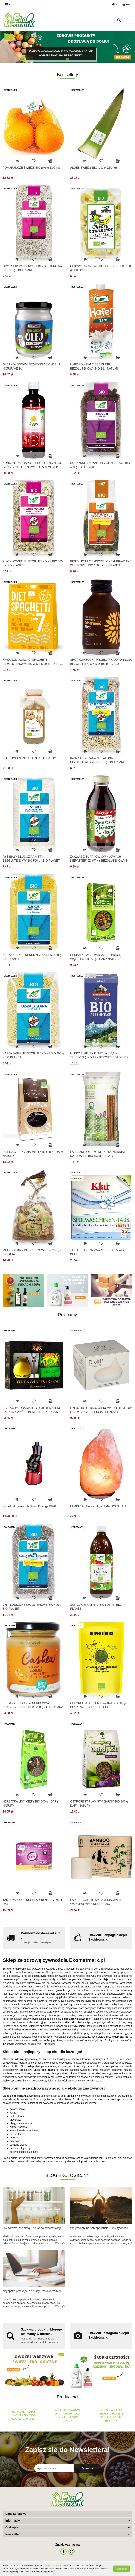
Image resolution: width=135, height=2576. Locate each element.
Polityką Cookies (52, 2565)
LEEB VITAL (111, 2420)
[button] (126, 4)
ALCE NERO (62, 2410)
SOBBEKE (18, 2418)
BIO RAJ (18, 2415)
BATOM (32, 2411)
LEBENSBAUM (108, 2410)
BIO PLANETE (115, 2413)
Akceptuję (121, 2568)
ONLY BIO (30, 2418)
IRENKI (117, 2417)
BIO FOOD (29, 2415)
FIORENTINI (71, 2417)
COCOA (67, 2420)
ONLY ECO (106, 2417)
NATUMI (75, 2410)
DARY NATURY (64, 2413)
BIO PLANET (19, 2411)
